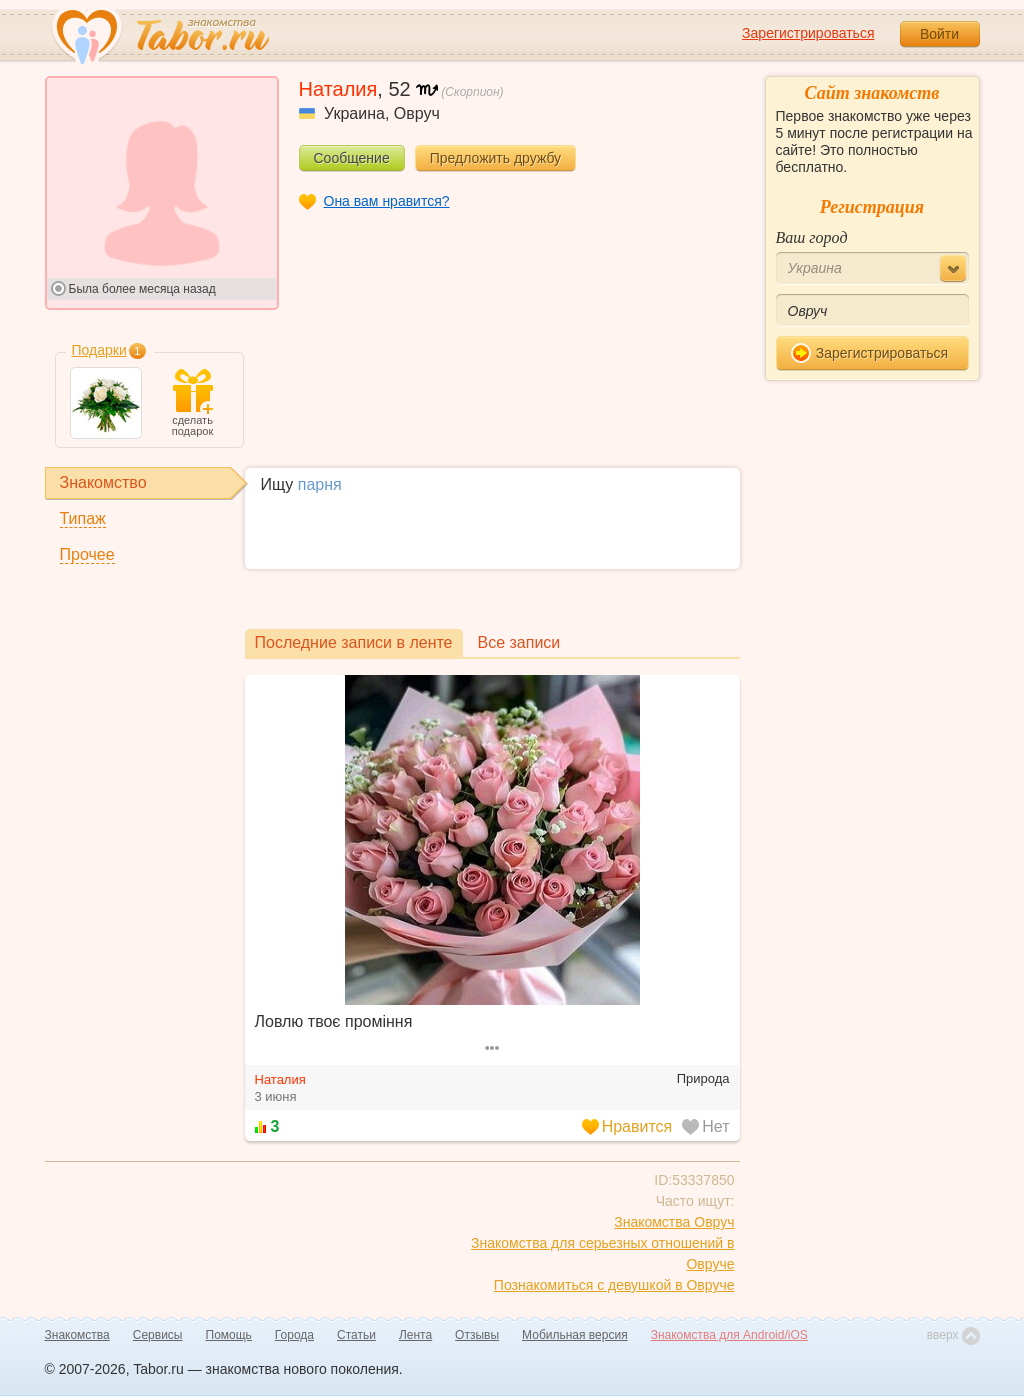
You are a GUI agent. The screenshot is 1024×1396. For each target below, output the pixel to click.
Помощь (229, 1335)
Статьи (356, 1335)
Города (294, 1335)
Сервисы (158, 1335)
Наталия (280, 1079)
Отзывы (477, 1335)
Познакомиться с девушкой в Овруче (614, 1285)
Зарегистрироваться (808, 33)
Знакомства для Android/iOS (729, 1335)
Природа (703, 1078)
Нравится (627, 1126)
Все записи (519, 642)
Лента (415, 1335)
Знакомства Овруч (674, 1222)
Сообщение (352, 158)
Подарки (99, 350)
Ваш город (812, 237)
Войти (939, 34)
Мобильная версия (575, 1335)
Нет (705, 1126)
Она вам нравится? (387, 201)
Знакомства (77, 1335)
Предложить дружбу (495, 158)
